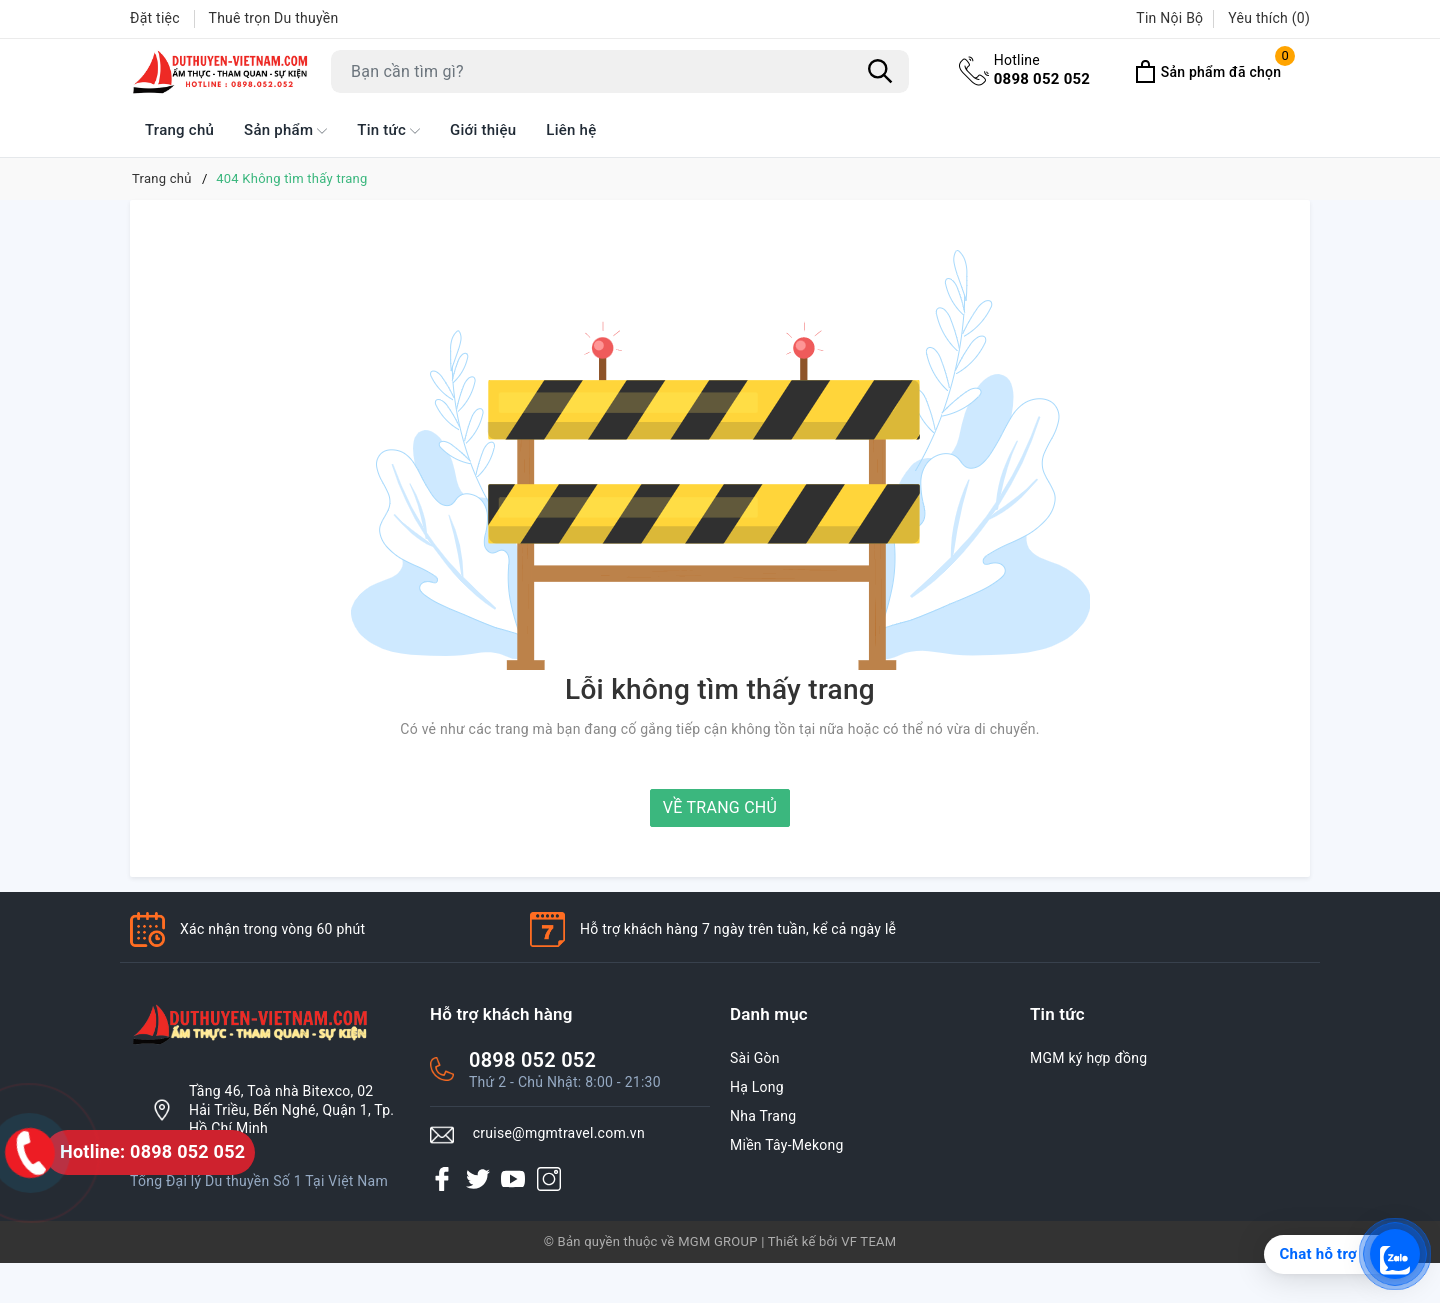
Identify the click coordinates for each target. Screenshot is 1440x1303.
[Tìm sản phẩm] (620, 71)
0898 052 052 (1042, 69)
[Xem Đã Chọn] (1207, 71)
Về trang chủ (720, 807)
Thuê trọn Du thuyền (274, 18)
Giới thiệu (483, 130)
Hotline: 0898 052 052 (152, 1151)
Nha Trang (763, 1116)
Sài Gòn (755, 1058)
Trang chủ (179, 130)
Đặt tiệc (155, 18)
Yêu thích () (1269, 18)
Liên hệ (571, 130)
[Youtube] (513, 1179)
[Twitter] (478, 1179)
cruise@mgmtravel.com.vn (559, 1133)
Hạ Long (757, 1087)
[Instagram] (549, 1179)
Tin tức (388, 131)
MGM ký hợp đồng (1088, 1058)
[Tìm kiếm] (880, 71)
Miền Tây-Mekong (787, 1145)
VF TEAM (868, 1241)
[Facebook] (442, 1179)
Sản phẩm (285, 131)
